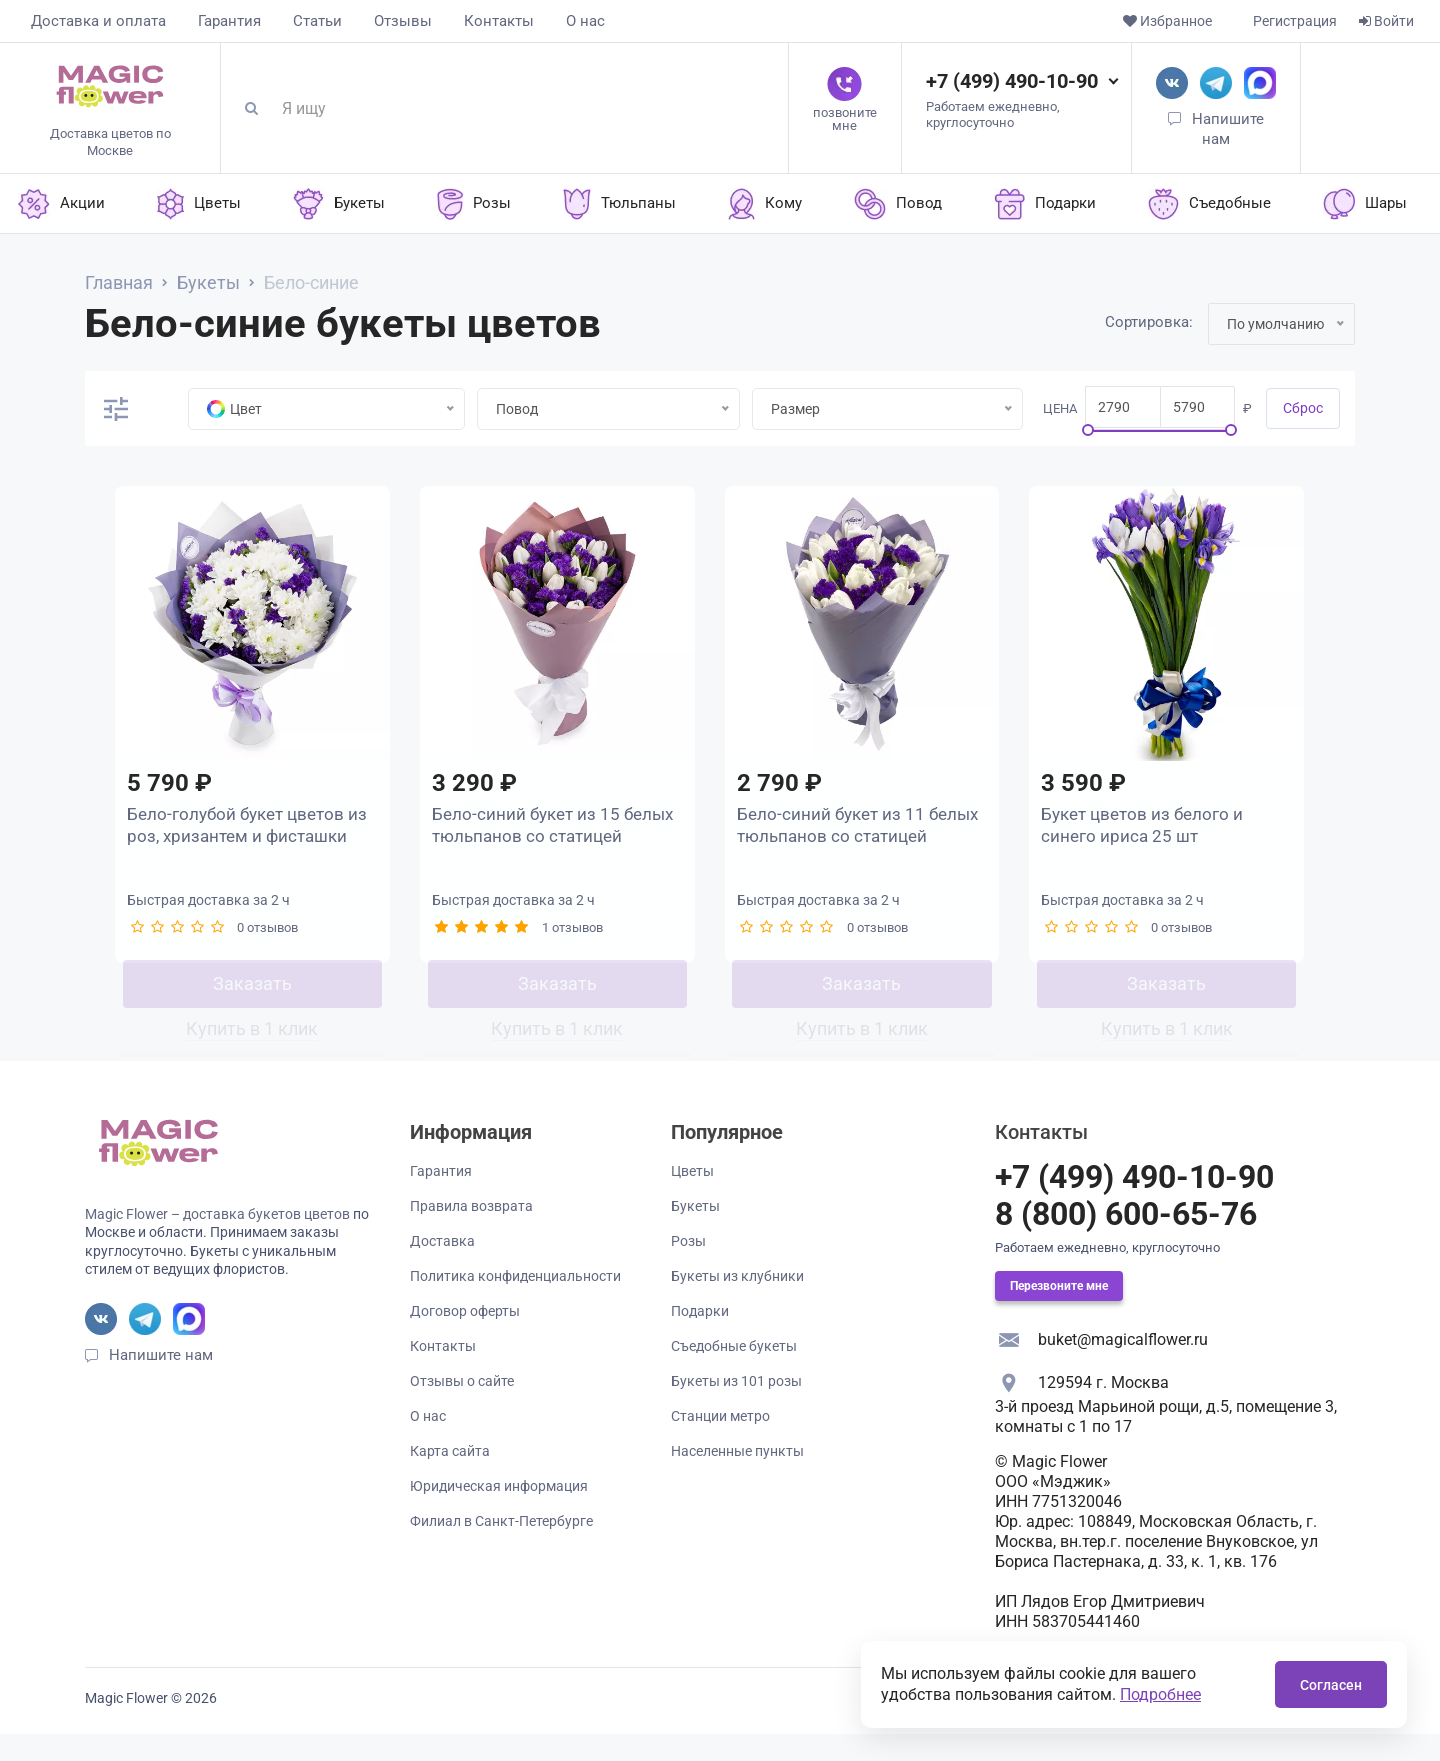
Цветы (692, 1198)
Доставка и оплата (98, 21)
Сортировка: (1149, 322)
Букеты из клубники (737, 1303)
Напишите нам (161, 1382)
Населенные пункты (737, 1478)
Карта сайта (450, 1478)
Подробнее (1160, 1694)
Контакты (499, 21)
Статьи (317, 21)
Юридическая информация (499, 1513)
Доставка (442, 1268)
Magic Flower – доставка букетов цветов (217, 1241)
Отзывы (403, 21)
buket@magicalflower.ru (1123, 1366)
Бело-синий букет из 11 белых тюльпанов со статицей (834, 838)
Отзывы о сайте (462, 1408)
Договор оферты (465, 1338)
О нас (585, 21)
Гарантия (229, 21)
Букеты (695, 1233)
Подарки (700, 1338)
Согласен (1331, 1685)
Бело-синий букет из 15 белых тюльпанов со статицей (529, 838)
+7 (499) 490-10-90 (1012, 81)
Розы (688, 1268)
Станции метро (720, 1443)
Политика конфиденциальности (515, 1303)
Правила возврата (471, 1233)
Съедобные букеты (734, 1373)
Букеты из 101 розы (736, 1408)
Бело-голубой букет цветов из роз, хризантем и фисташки (241, 838)
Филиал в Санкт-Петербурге (501, 1548)
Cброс (1303, 408)
